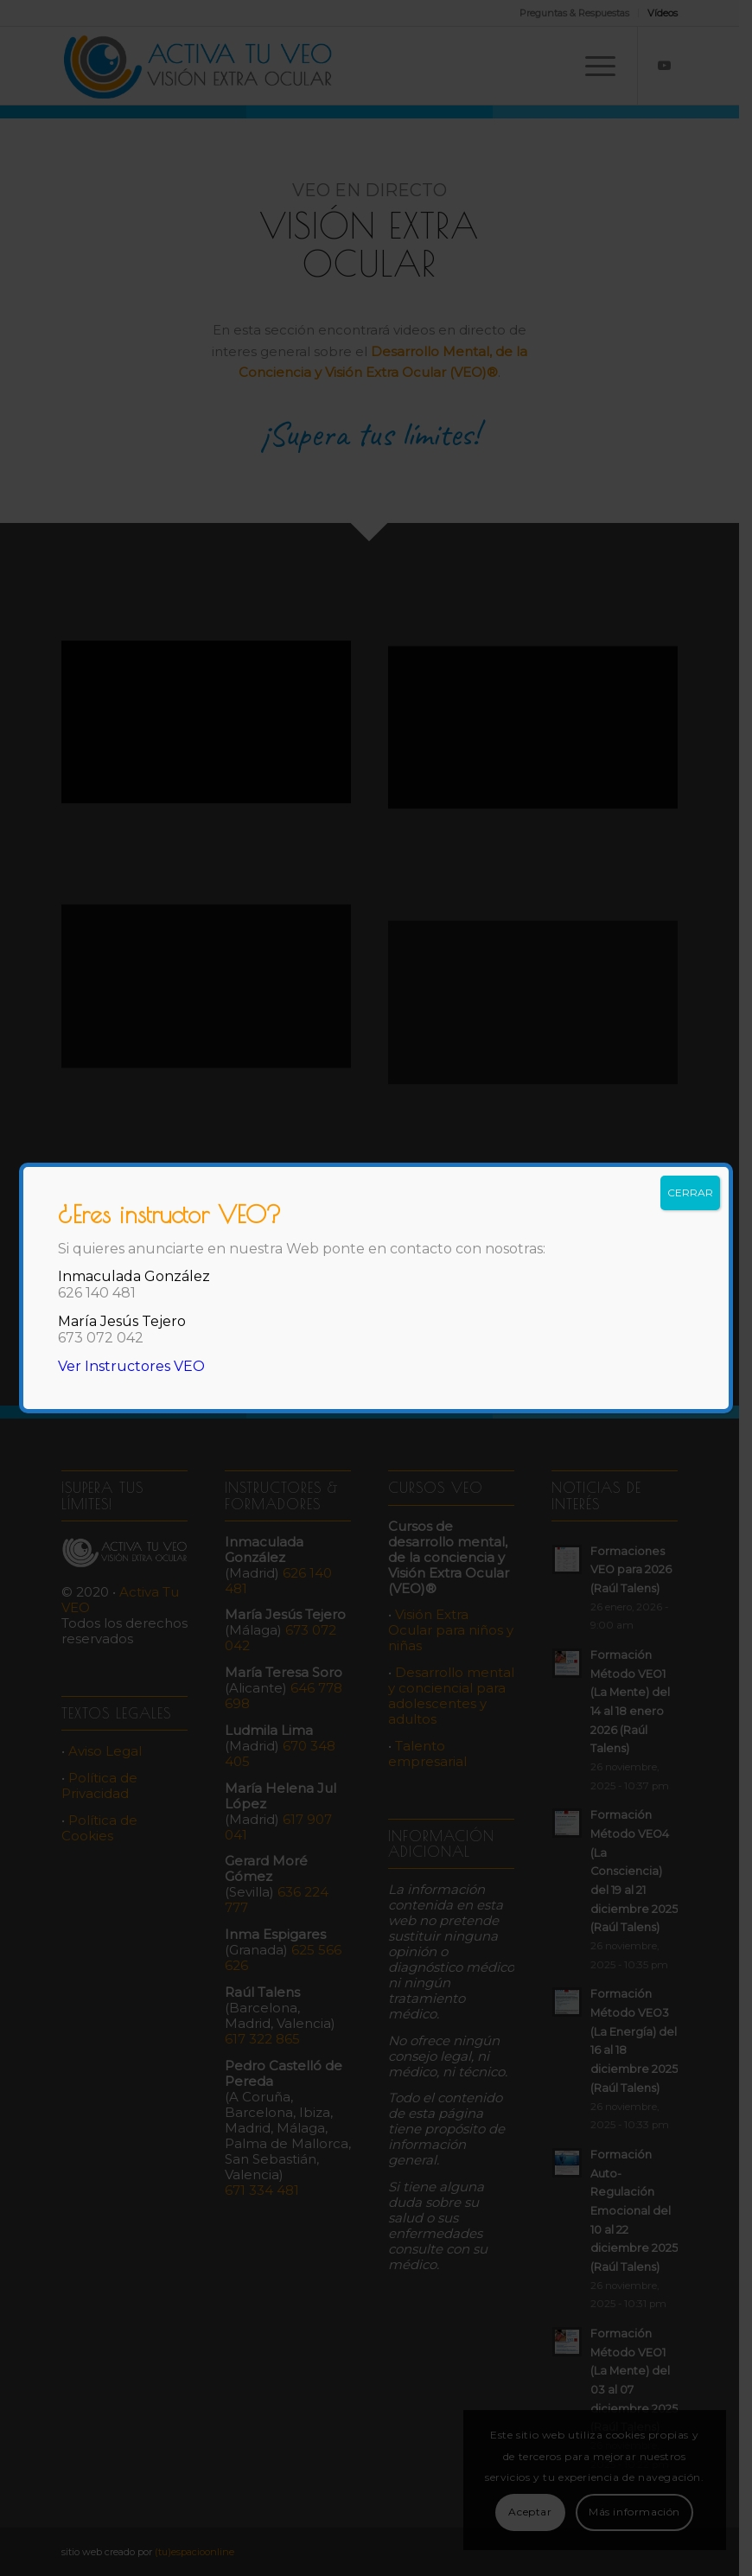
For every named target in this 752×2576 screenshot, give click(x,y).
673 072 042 (100, 1337)
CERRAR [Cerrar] (690, 1192)
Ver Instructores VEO (131, 1366)
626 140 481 (97, 1293)
